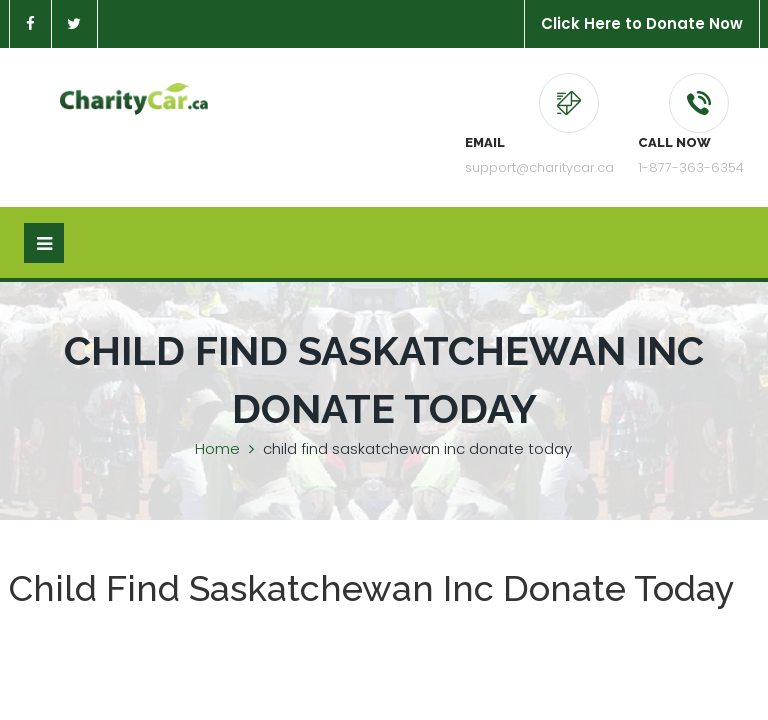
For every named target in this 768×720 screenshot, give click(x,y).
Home (217, 448)
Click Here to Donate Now (642, 23)
